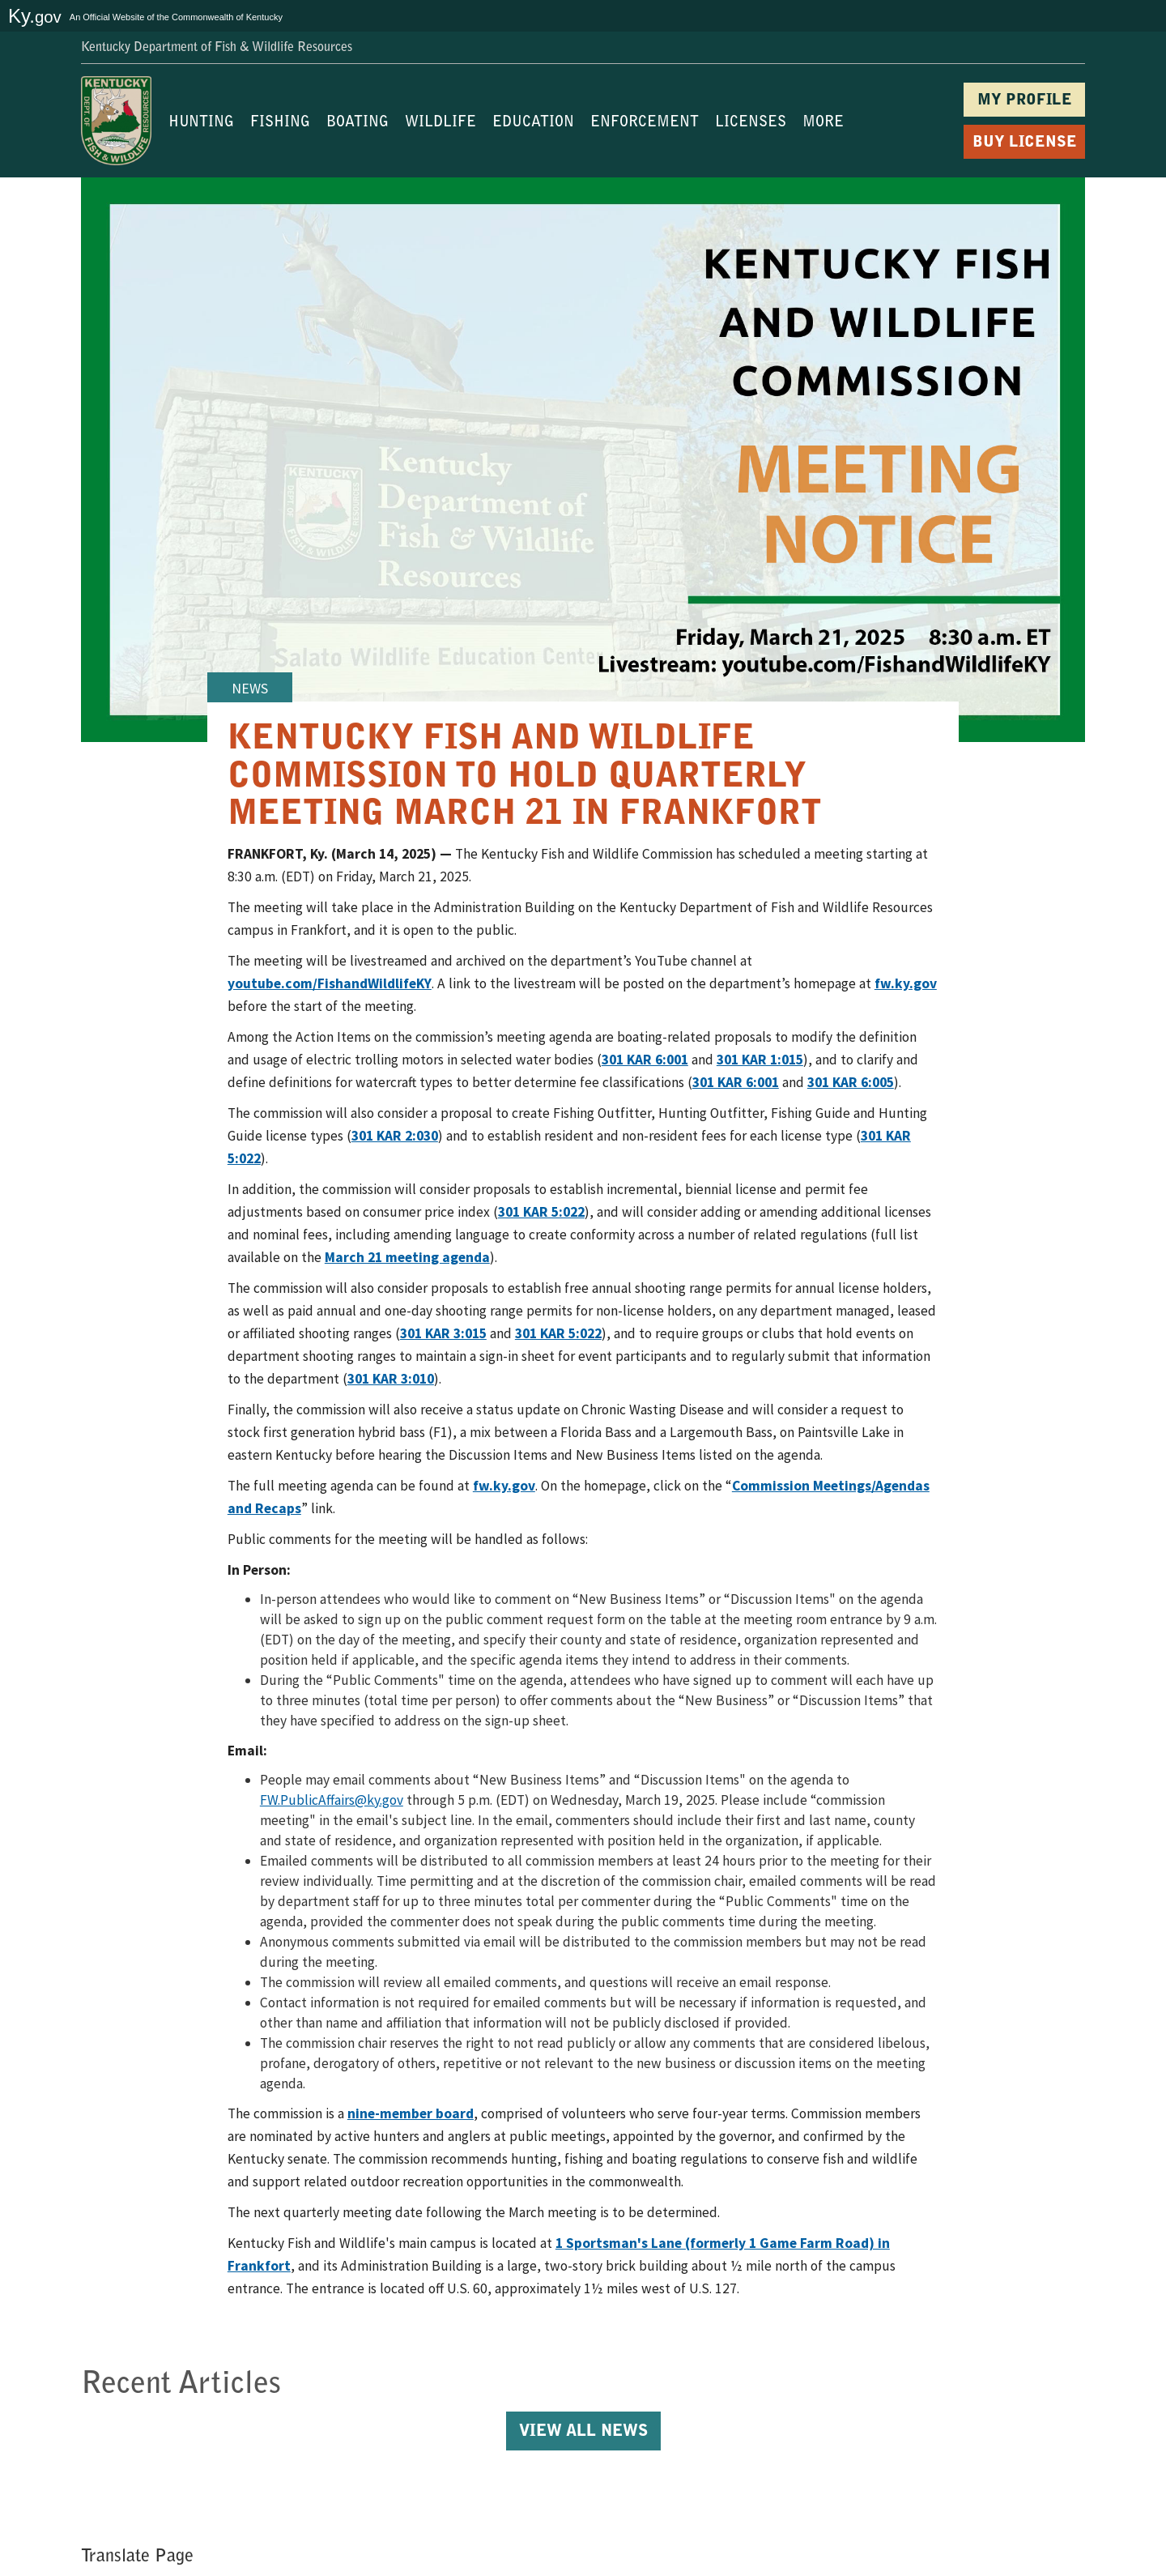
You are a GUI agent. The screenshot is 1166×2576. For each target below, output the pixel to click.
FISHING (280, 123)
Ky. (35, 16)
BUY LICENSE (1024, 143)
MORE (823, 123)
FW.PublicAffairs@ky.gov (331, 1800)
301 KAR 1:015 (760, 1059)
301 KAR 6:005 (850, 1082)
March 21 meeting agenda (407, 1257)
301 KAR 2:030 (394, 1136)
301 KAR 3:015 (443, 1333)
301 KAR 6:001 (645, 1059)
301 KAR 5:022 (541, 1212)
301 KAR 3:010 (390, 1379)
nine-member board (410, 2113)
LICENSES (750, 123)
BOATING (357, 123)
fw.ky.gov (905, 983)
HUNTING (201, 123)
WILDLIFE (440, 123)
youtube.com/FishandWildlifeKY (330, 983)
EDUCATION (533, 123)
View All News (583, 2432)
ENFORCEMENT (644, 123)
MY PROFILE (1024, 101)
